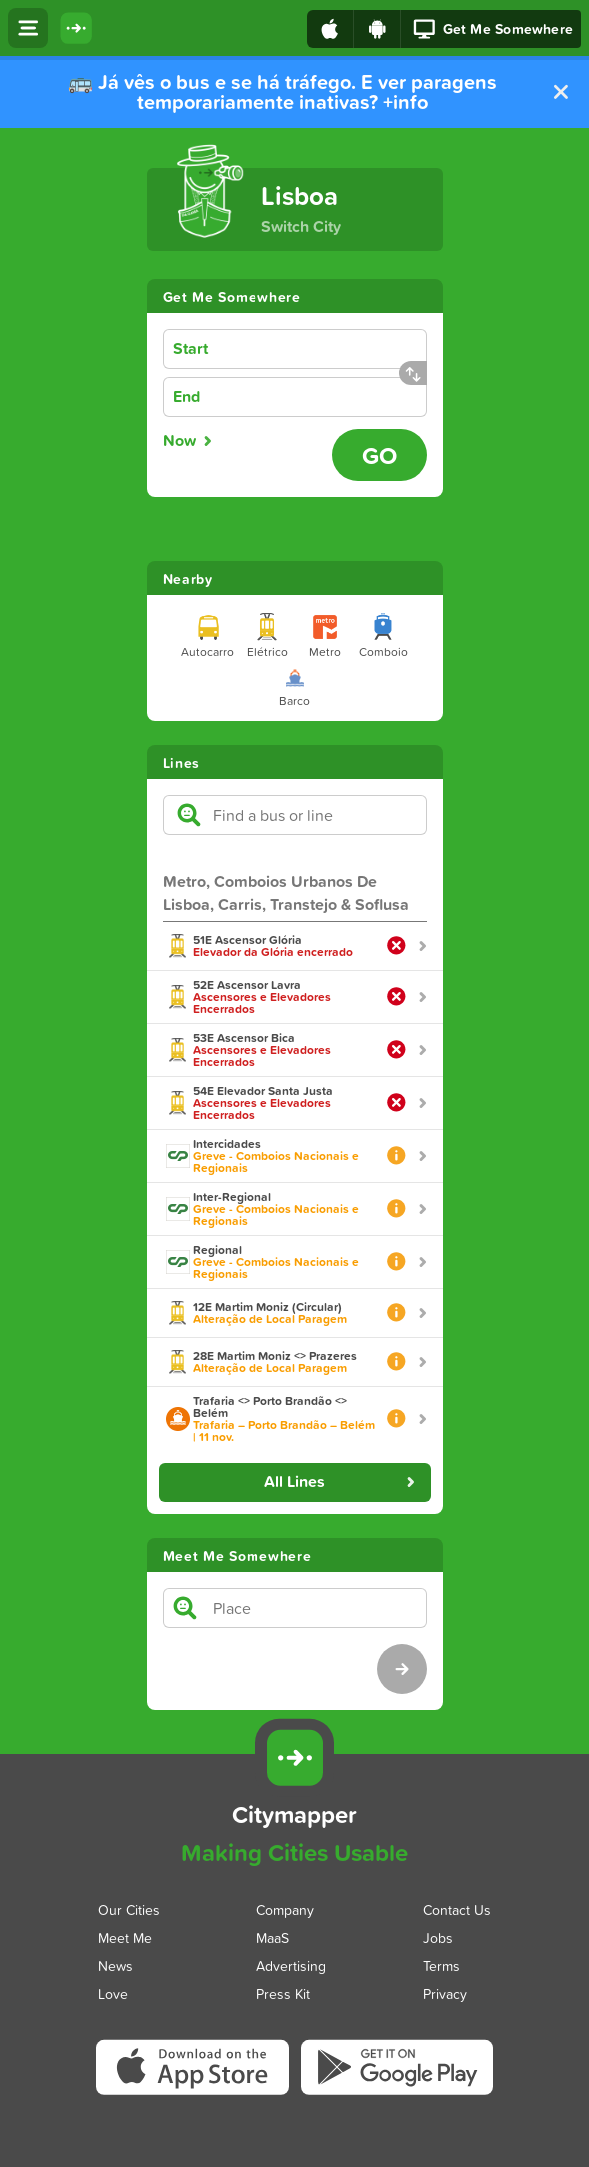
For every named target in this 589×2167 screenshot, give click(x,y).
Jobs (438, 1936)
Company (285, 1908)
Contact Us (457, 1908)
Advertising (291, 1964)
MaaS (272, 1936)
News (115, 1964)
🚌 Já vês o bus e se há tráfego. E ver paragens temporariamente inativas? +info (282, 92)
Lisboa (299, 195)
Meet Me (125, 1936)
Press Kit (283, 1992)
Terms (441, 1964)
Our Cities (129, 1908)
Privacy (445, 1992)
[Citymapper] (294, 1758)
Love (113, 1992)
